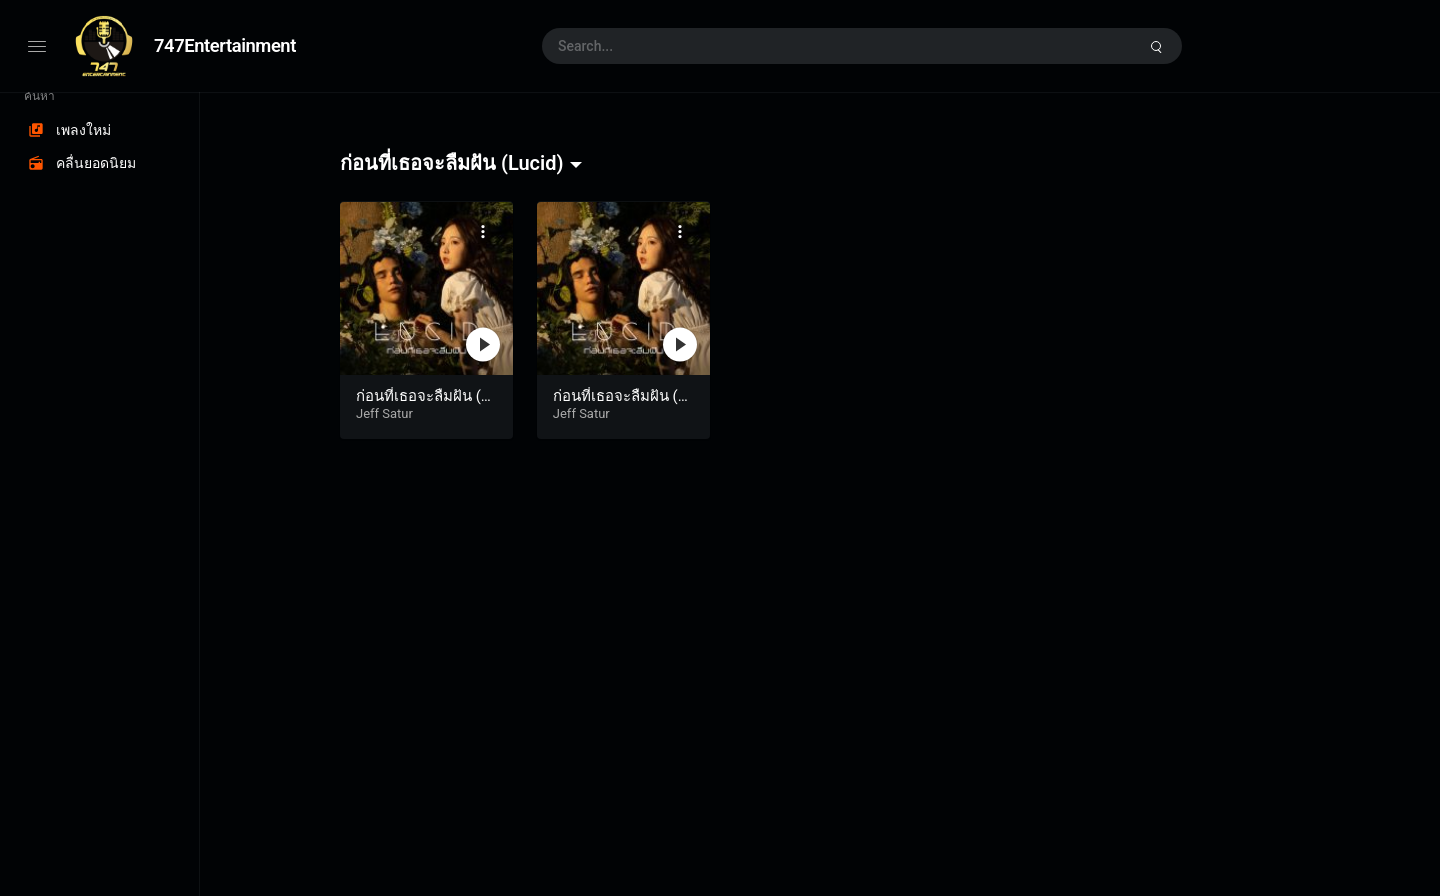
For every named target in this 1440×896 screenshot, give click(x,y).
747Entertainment (225, 45)
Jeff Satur (384, 413)
